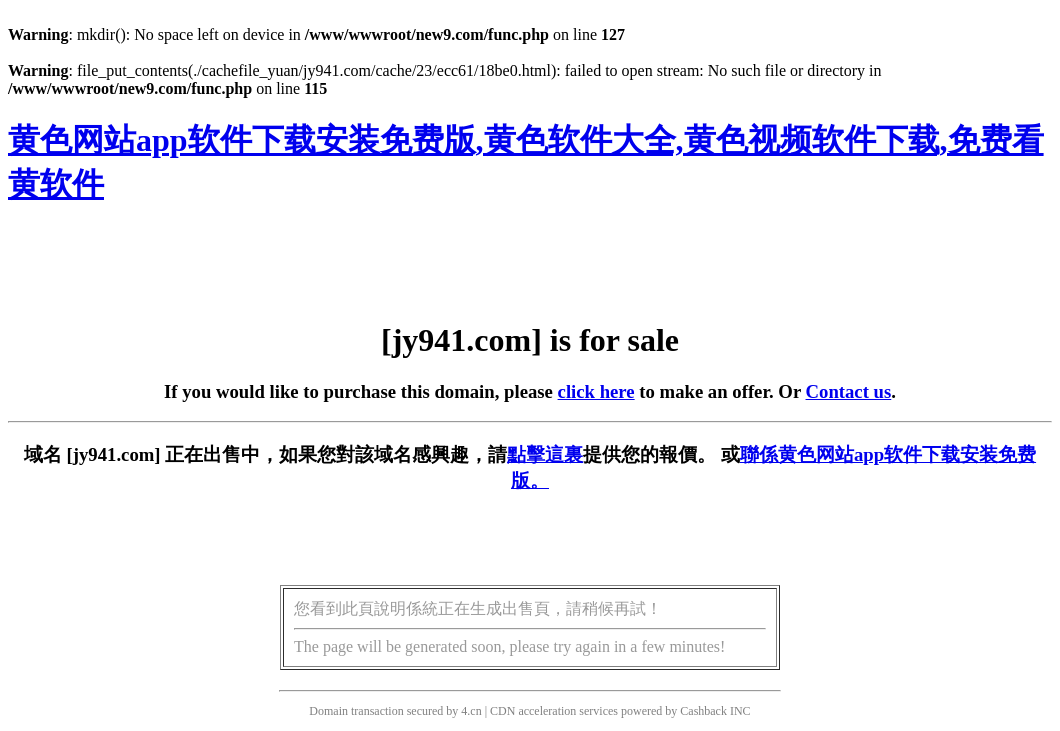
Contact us (849, 391)
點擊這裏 (545, 454)
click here (596, 391)
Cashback (703, 711)
